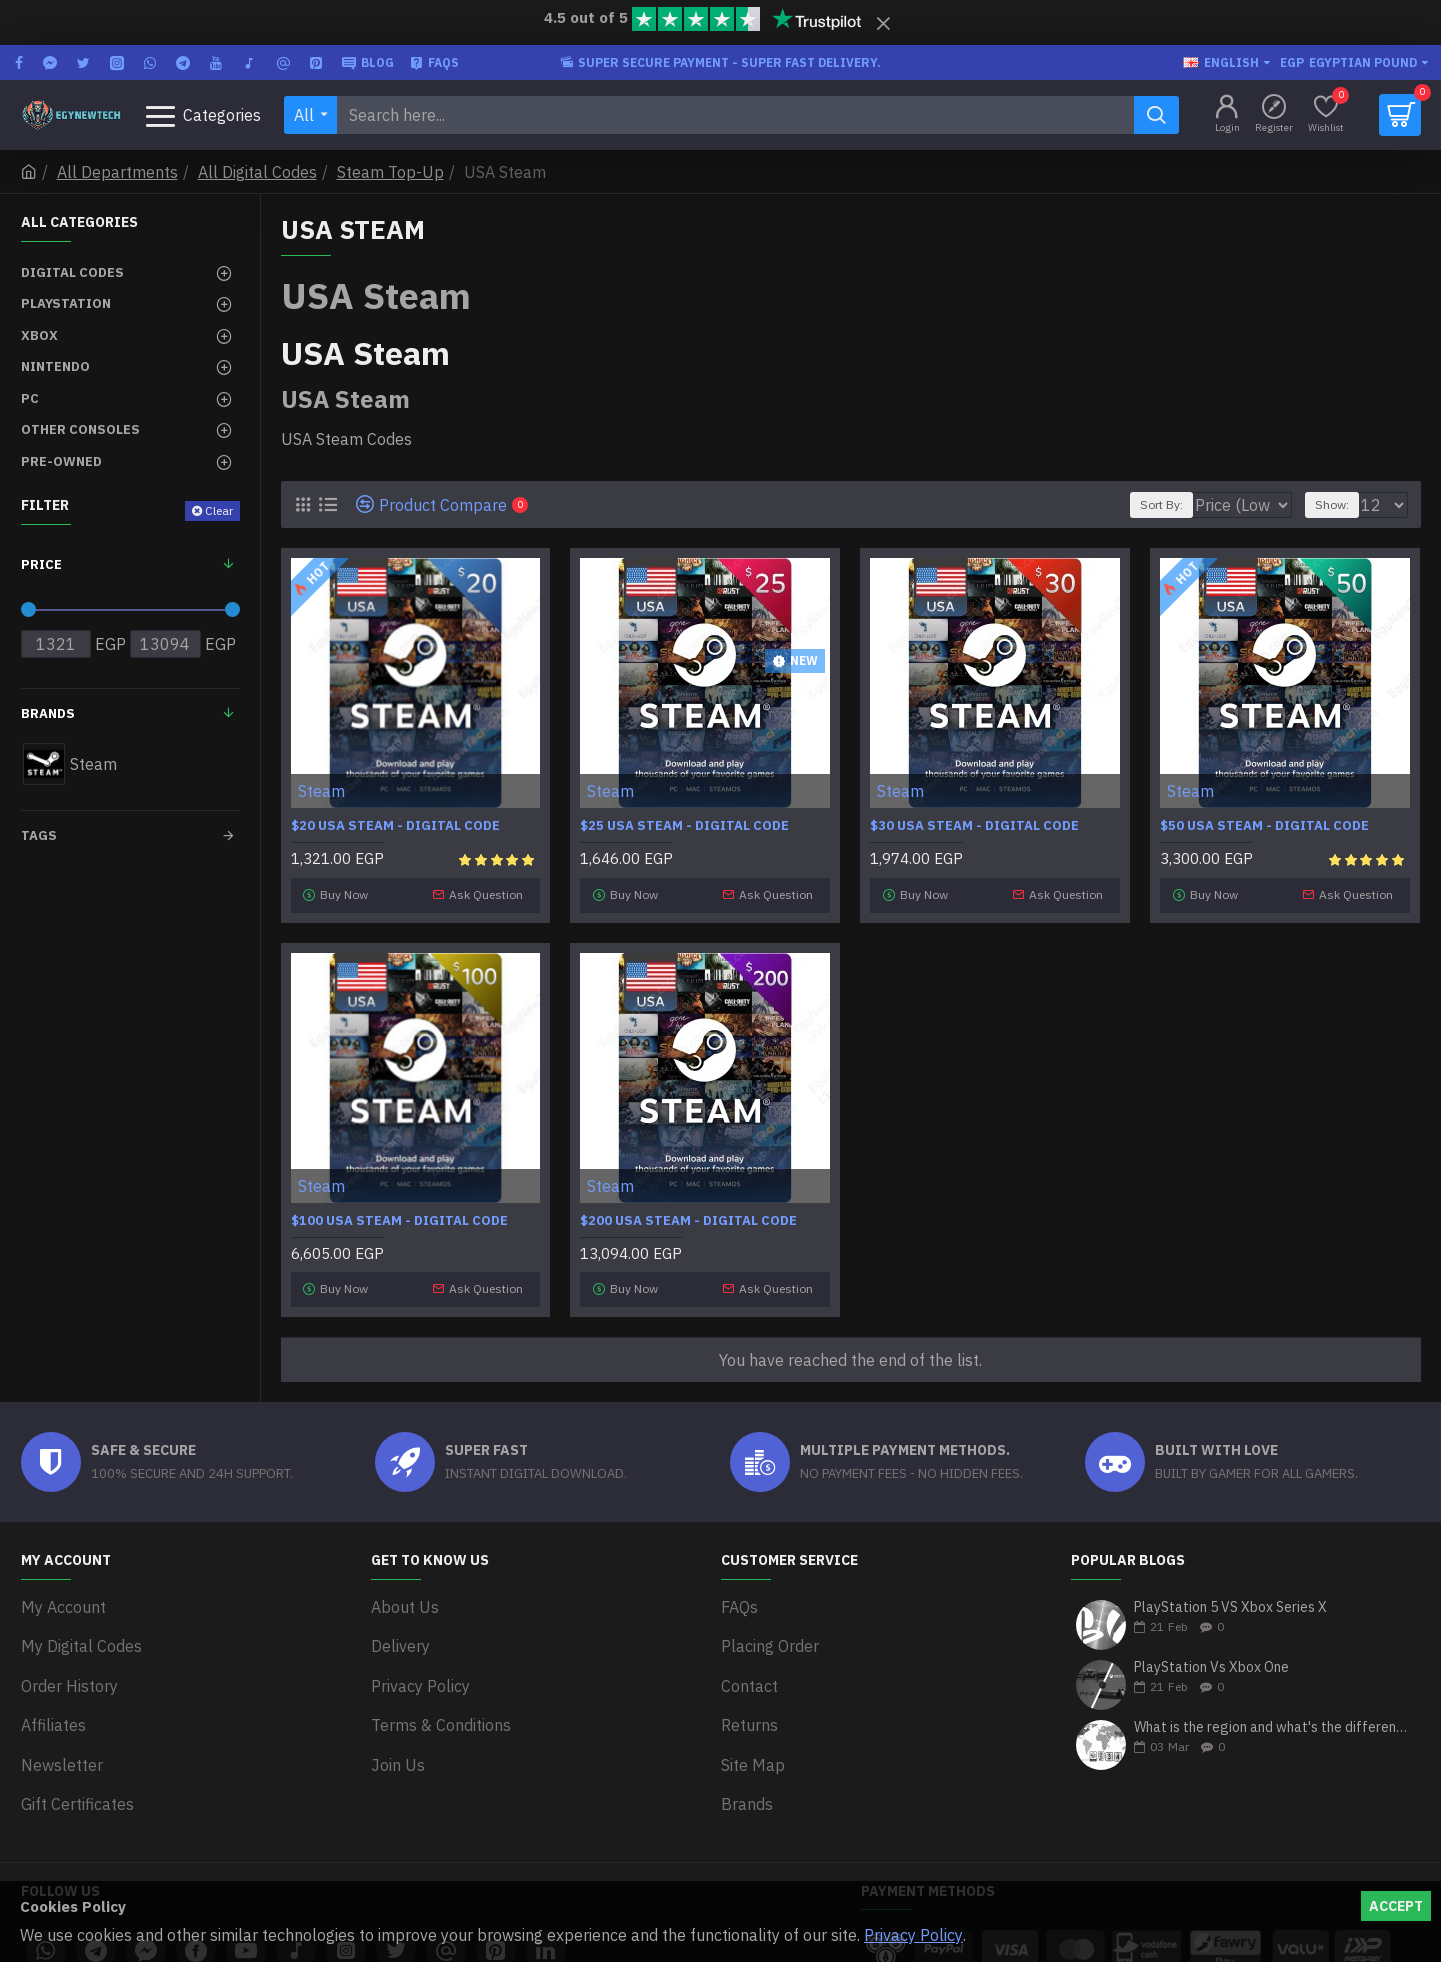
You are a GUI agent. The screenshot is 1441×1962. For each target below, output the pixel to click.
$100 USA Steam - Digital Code (399, 1214)
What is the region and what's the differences (1271, 1713)
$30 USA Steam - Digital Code (974, 826)
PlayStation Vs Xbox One (1211, 1653)
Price (41, 564)
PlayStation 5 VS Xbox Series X (1230, 1593)
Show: (1341, 504)
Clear (219, 510)
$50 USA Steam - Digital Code (1264, 826)
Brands (48, 713)
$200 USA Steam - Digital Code (688, 1214)
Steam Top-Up (390, 172)
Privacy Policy (913, 1935)
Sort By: (1153, 504)
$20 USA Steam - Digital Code (395, 826)
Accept (1396, 1906)
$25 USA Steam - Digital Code (684, 826)
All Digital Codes (257, 172)
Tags (39, 835)
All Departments (117, 172)
